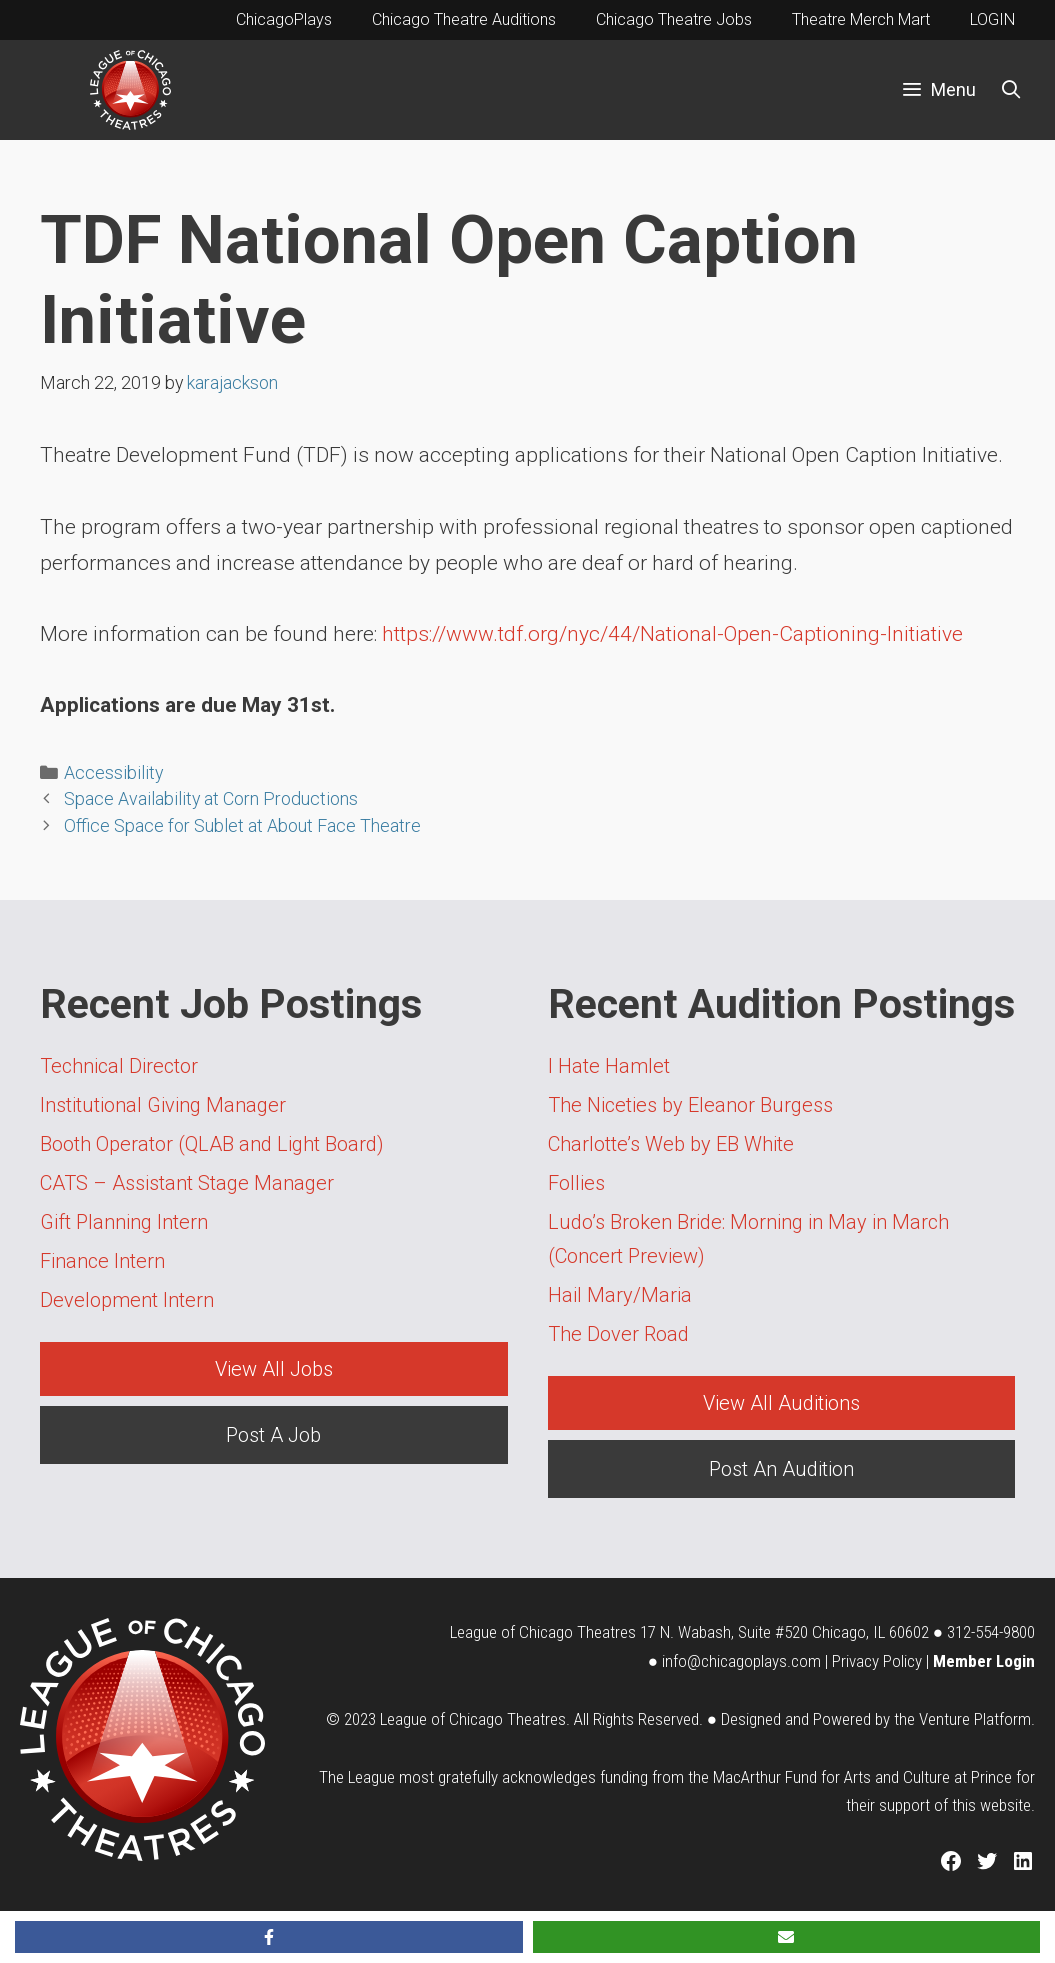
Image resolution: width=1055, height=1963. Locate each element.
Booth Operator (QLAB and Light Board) (212, 1144)
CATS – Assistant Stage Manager (187, 1183)
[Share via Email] (787, 1937)
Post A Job (273, 1435)
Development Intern (127, 1300)
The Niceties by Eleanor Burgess (690, 1105)
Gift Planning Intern (124, 1222)
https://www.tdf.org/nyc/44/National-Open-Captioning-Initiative (672, 634)
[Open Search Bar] (1011, 90)
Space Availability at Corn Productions (211, 798)
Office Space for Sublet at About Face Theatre (242, 825)
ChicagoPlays (284, 19)
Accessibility (113, 772)
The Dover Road (618, 1334)
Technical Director (119, 1066)
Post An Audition (781, 1469)
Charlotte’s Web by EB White (671, 1144)
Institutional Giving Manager (163, 1105)
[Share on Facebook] (269, 1937)
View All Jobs (274, 1369)
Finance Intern (102, 1261)
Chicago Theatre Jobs (674, 19)
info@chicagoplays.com (741, 1661)
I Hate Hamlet (609, 1066)
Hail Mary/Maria (620, 1295)
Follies (576, 1183)
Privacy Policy (877, 1661)
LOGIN (992, 19)
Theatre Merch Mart (861, 19)
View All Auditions (781, 1403)
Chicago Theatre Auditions (464, 19)
